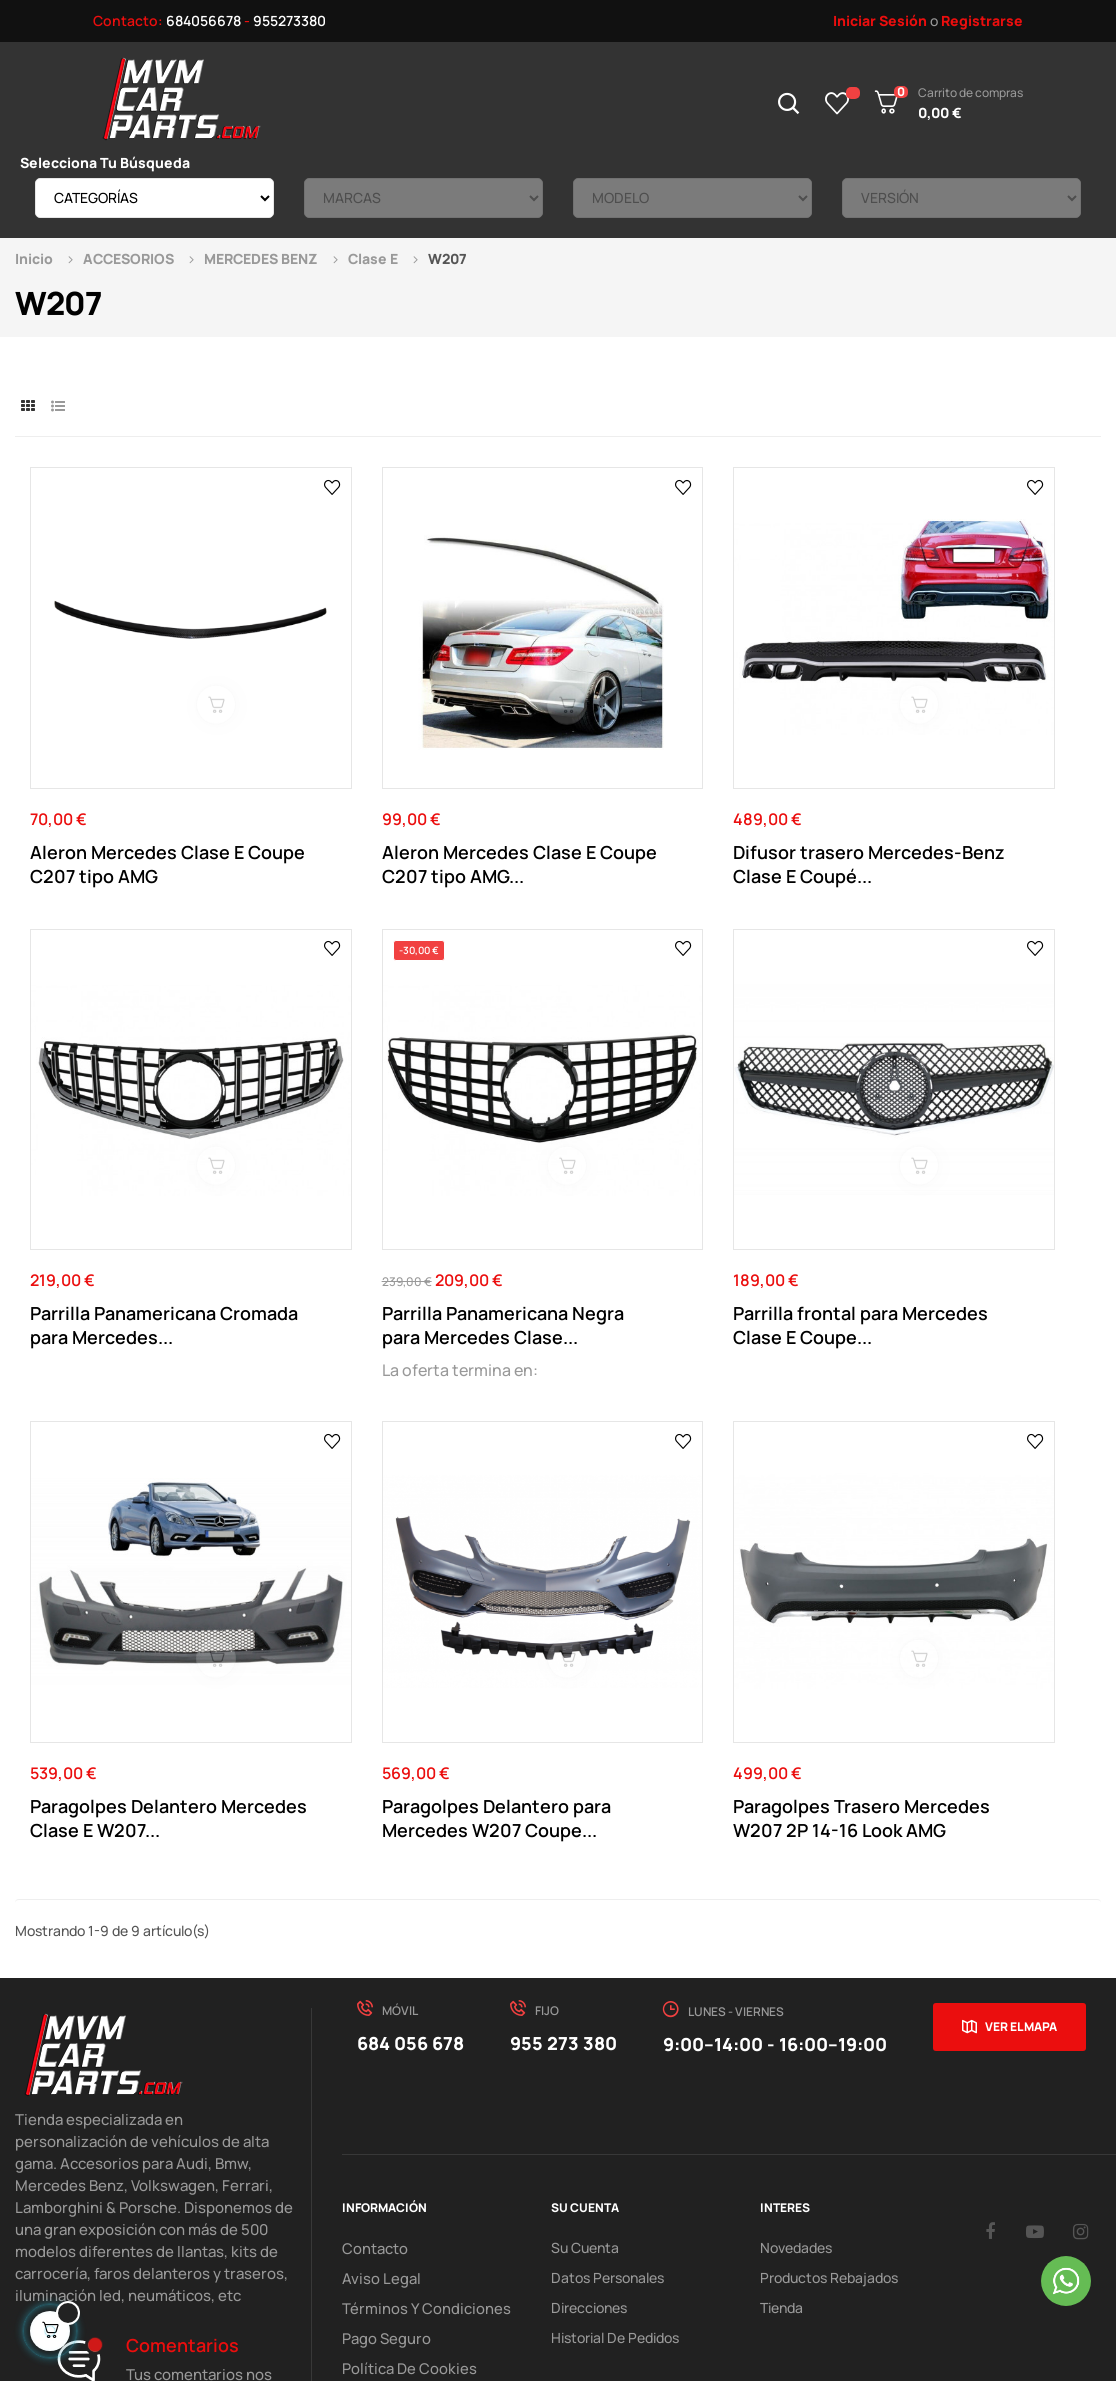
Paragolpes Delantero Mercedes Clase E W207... (683, 1165)
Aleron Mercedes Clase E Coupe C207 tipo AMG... (409, 784)
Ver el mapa (1021, 1786)
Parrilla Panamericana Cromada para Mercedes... (957, 784)
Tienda (781, 2067)
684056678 (203, 20)
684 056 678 (410, 1803)
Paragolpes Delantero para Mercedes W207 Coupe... (959, 1165)
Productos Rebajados (829, 2037)
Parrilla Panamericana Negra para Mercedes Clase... (123, 1165)
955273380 (289, 20)
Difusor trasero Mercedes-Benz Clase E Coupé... (687, 784)
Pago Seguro (383, 2097)
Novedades (796, 2007)
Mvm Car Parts (194, 2263)
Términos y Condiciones (417, 2067)
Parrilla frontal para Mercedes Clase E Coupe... (416, 1165)
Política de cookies (403, 2127)
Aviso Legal (377, 2037)
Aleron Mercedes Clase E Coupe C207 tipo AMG (137, 784)
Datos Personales (607, 2037)
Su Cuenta (585, 2007)
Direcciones (589, 2067)
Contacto (373, 2007)
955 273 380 (563, 1803)
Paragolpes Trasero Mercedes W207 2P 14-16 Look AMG (137, 1578)
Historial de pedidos (615, 2097)
